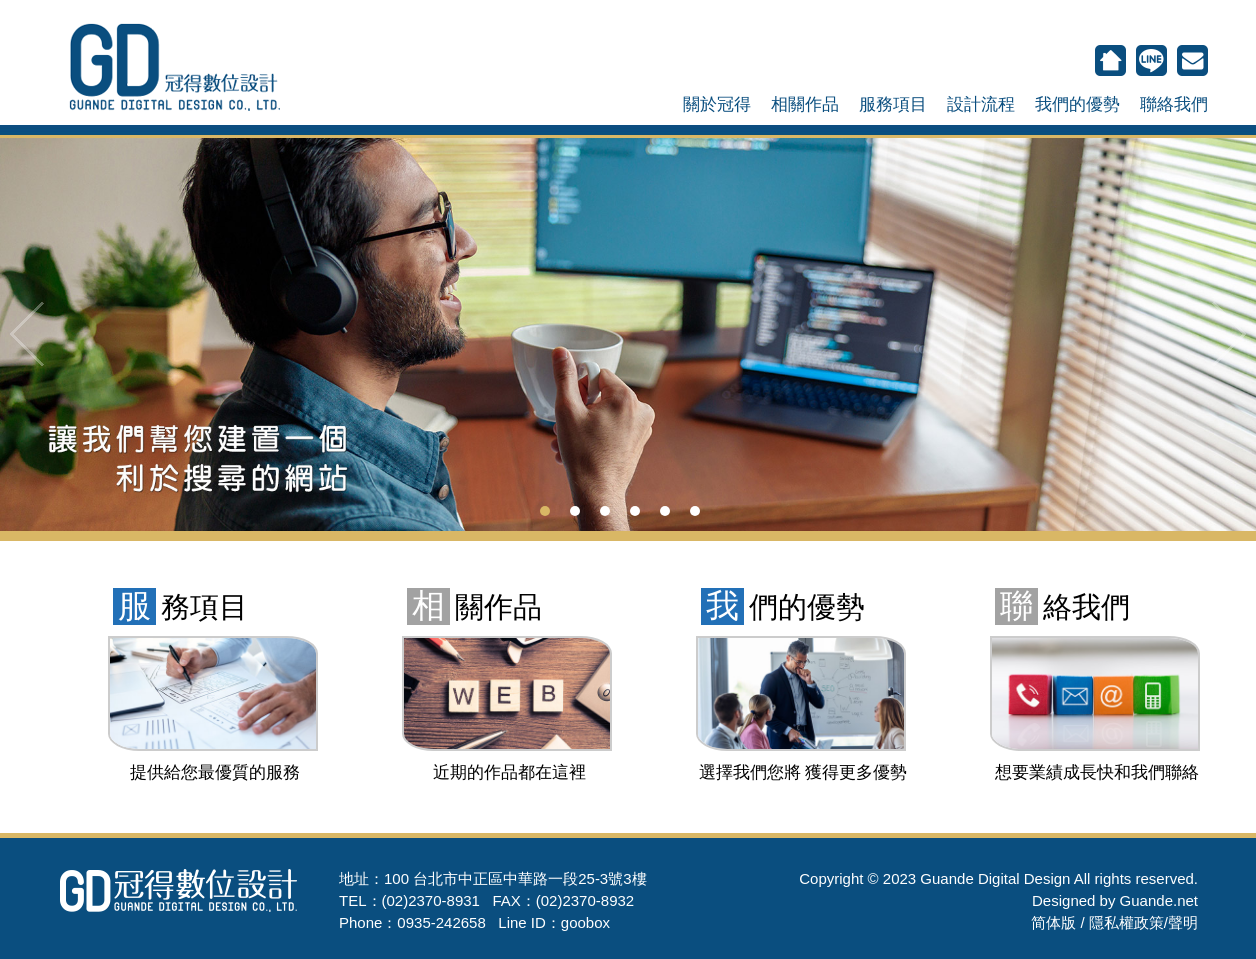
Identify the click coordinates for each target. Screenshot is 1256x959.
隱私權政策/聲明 (1143, 922)
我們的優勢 (1077, 104)
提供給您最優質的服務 (215, 772)
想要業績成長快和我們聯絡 (1097, 772)
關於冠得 (717, 104)
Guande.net (1159, 900)
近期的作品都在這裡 (509, 772)
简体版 (1053, 922)
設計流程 (981, 104)
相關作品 (805, 104)
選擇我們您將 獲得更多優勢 (803, 772)
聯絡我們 (1174, 104)
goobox (585, 922)
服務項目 (893, 104)
